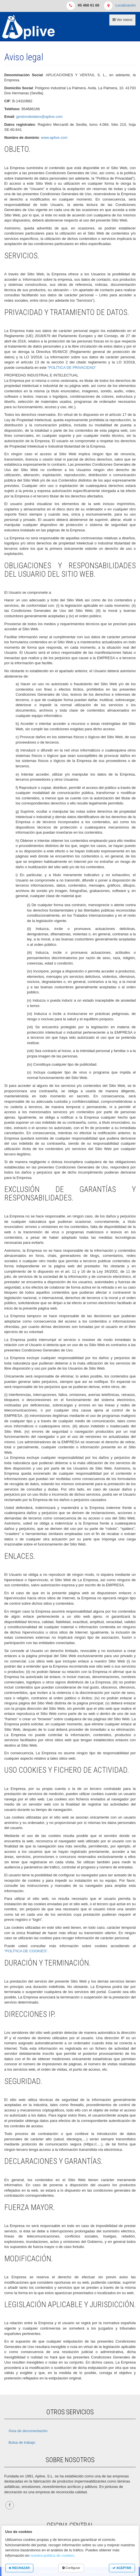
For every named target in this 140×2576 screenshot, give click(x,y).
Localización (125, 5)
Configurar (71, 2567)
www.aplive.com (54, 137)
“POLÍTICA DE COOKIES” (25, 1951)
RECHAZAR (19, 2567)
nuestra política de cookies (52, 2555)
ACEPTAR (121, 2567)
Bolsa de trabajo (22, 2442)
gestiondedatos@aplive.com (39, 116)
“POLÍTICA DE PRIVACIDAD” (72, 367)
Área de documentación (28, 2431)
